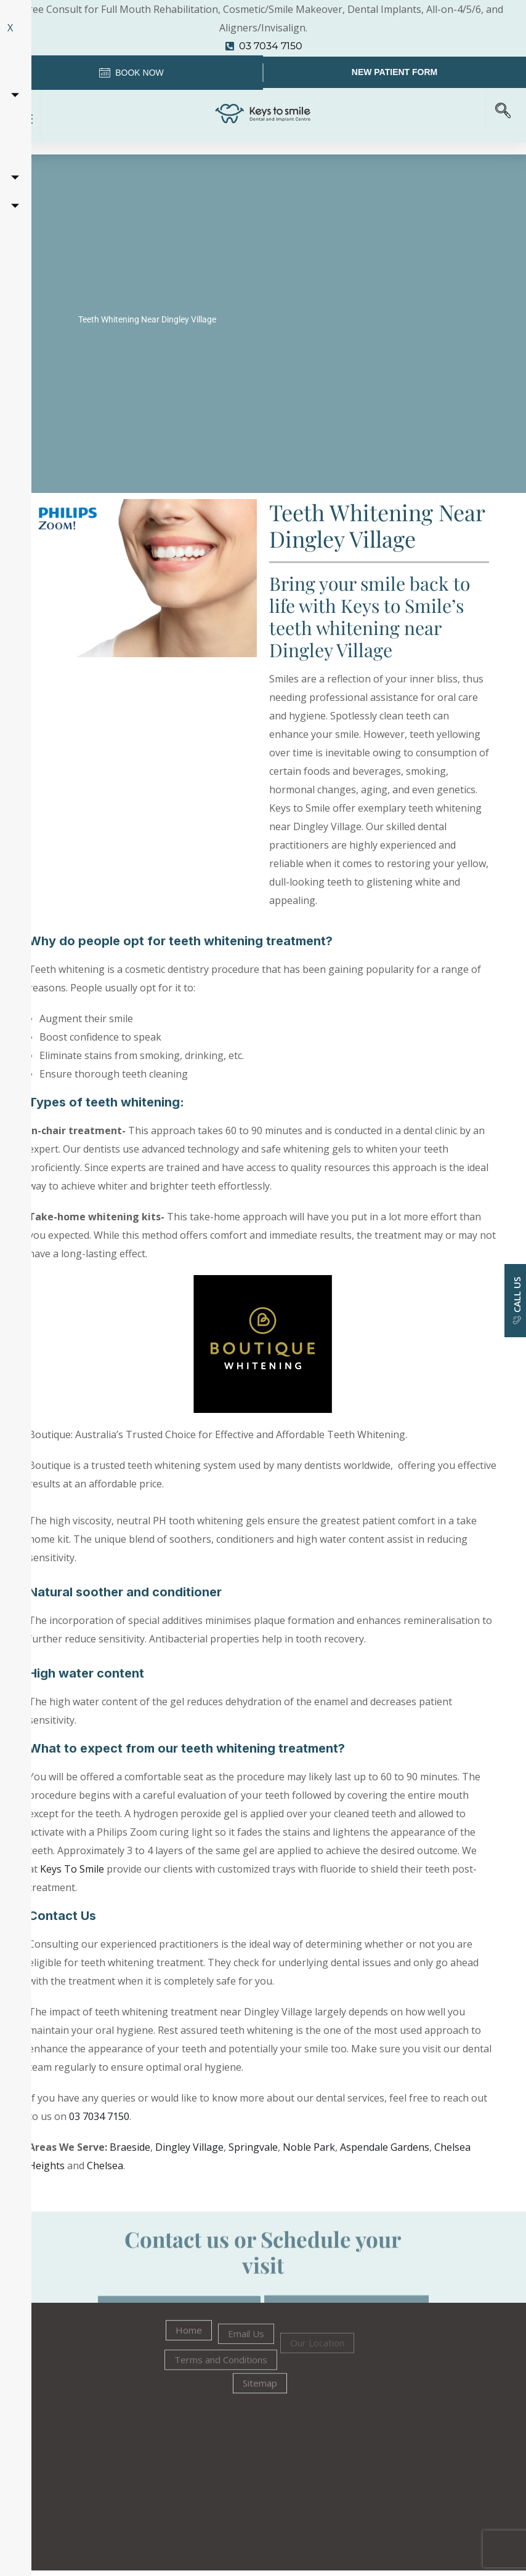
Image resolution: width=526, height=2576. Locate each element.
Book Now (131, 76)
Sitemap (260, 2401)
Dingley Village (189, 2152)
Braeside (130, 2152)
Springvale (253, 2152)
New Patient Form (394, 74)
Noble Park (309, 2152)
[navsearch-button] (501, 116)
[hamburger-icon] (23, 121)
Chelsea (105, 2170)
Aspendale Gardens (384, 2152)
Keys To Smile (72, 1874)
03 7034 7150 (99, 2121)
